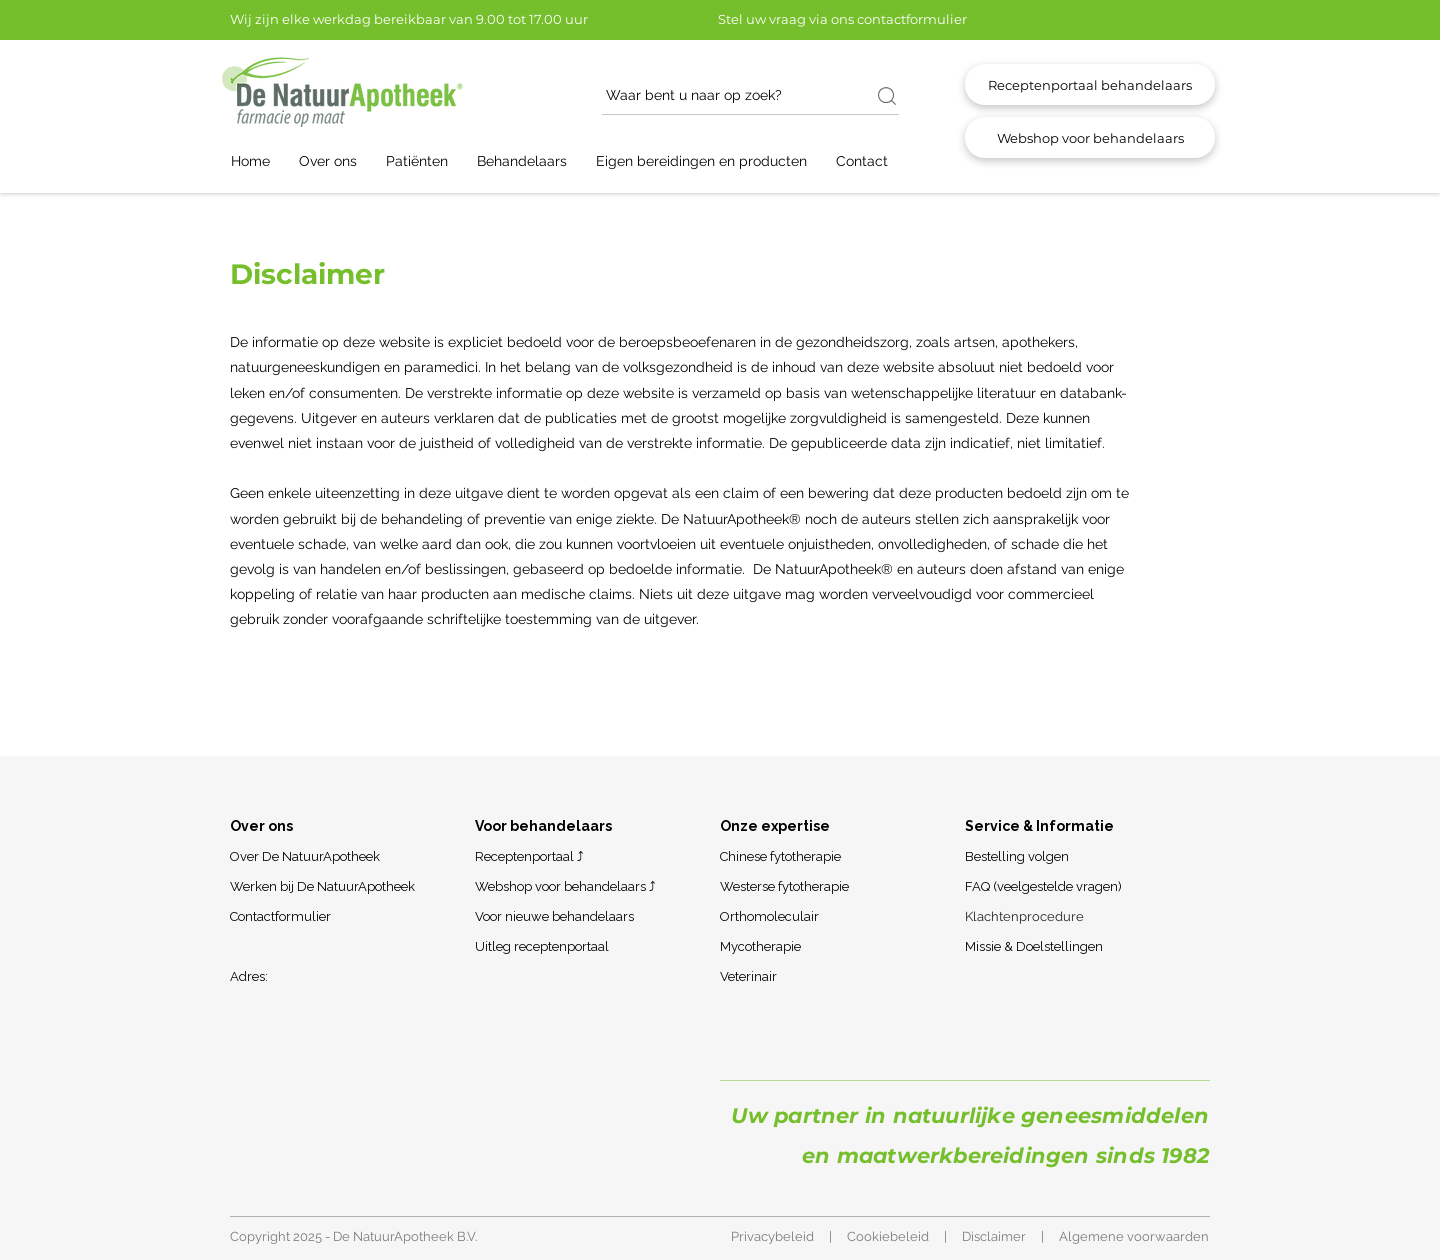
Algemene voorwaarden (1134, 1236)
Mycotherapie (760, 946)
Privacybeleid (772, 1236)
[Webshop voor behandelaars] (1090, 137)
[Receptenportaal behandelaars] (1090, 84)
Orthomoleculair (769, 916)
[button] (337, 161)
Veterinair (748, 976)
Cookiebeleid (888, 1236)
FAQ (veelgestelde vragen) (1043, 886)
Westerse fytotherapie (784, 886)
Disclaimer (994, 1236)
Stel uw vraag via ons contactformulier (842, 19)
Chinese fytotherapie (780, 856)
